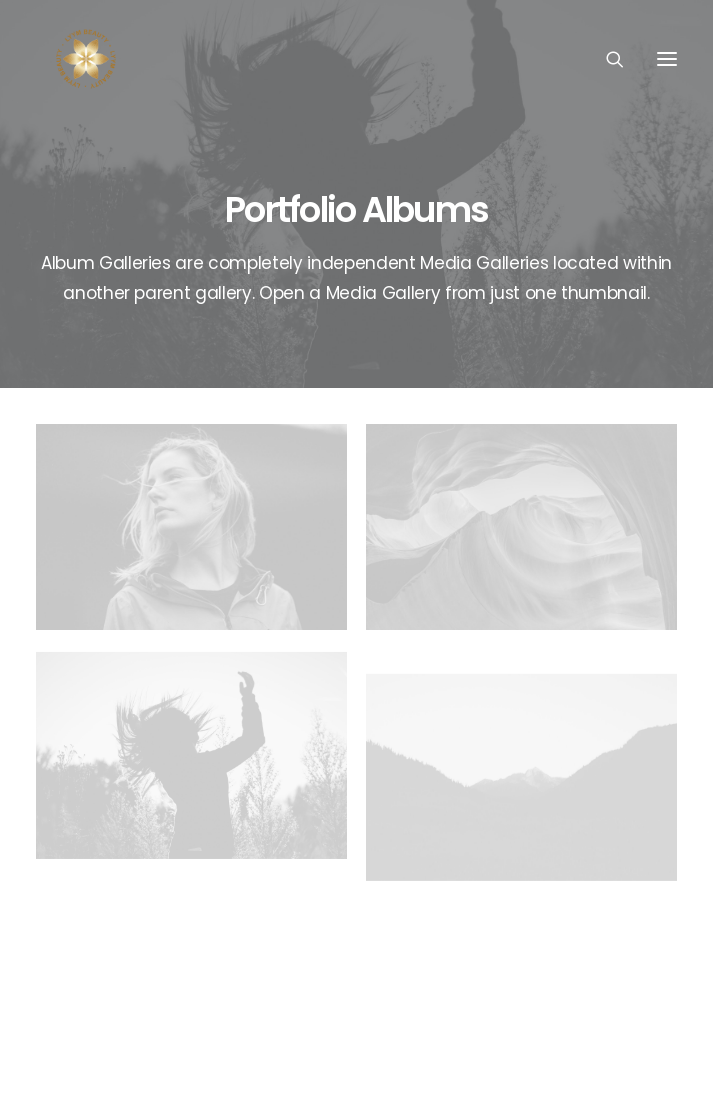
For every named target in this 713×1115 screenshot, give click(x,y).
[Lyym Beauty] (86, 59)
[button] (667, 59)
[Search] (606, 59)
